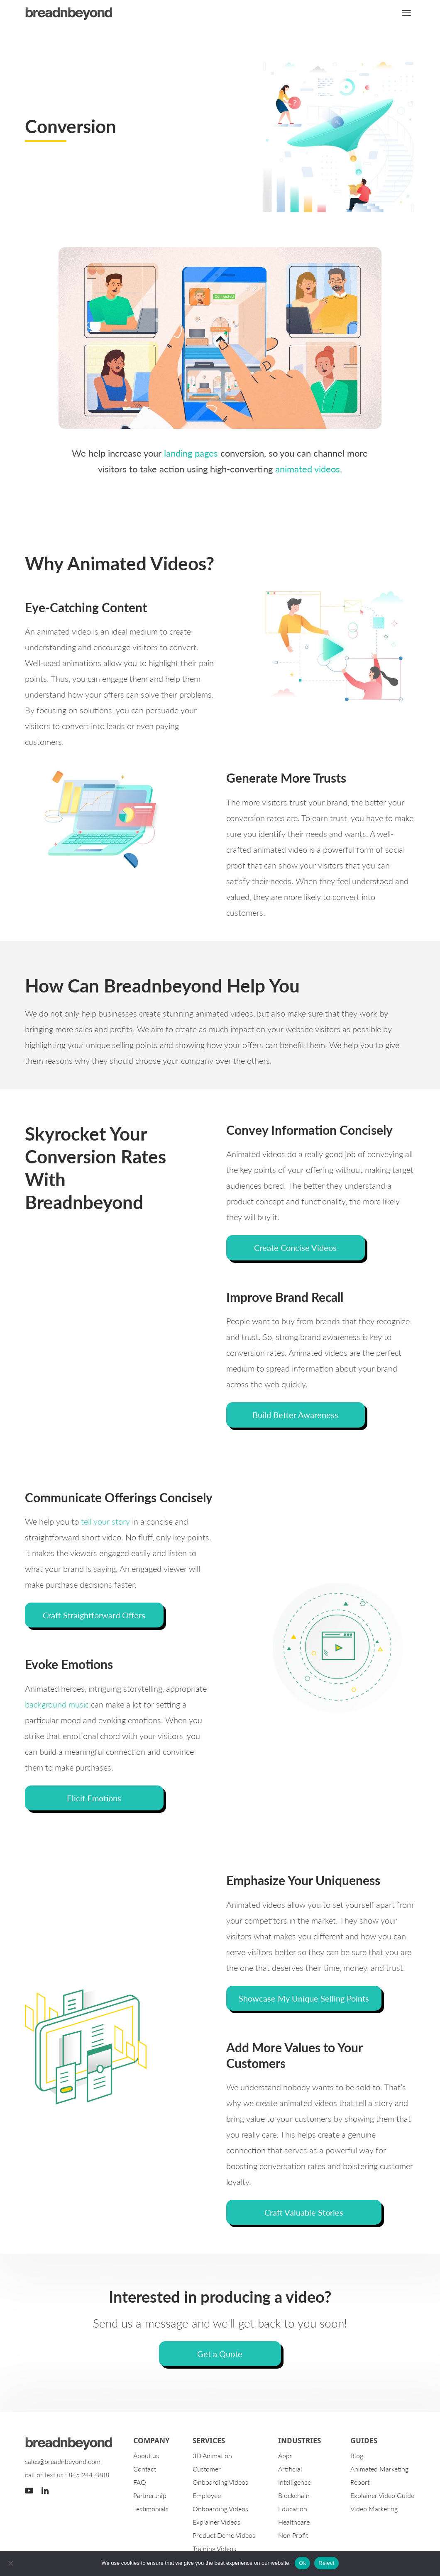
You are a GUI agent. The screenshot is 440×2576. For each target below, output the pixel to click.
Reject (326, 2563)
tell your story (105, 1522)
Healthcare (294, 2523)
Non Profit (293, 2536)
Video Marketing (374, 2509)
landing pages (191, 453)
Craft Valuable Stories (303, 2213)
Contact (144, 2470)
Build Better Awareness (295, 1415)
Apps (285, 2456)
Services (209, 2441)
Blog (356, 2456)
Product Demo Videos (224, 2536)
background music (57, 1705)
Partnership (149, 2496)
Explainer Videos (216, 2523)
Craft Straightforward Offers (94, 1615)
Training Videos (214, 2549)
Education (292, 2509)
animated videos (307, 468)
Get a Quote (219, 2354)
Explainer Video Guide (382, 2496)
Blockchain (294, 2496)
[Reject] (10, 2563)
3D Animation (212, 2456)
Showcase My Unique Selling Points (304, 1999)
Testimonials (151, 2509)
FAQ (139, 2483)
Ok (302, 2563)
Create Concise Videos (295, 1248)
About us (146, 2456)
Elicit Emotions (94, 1798)
